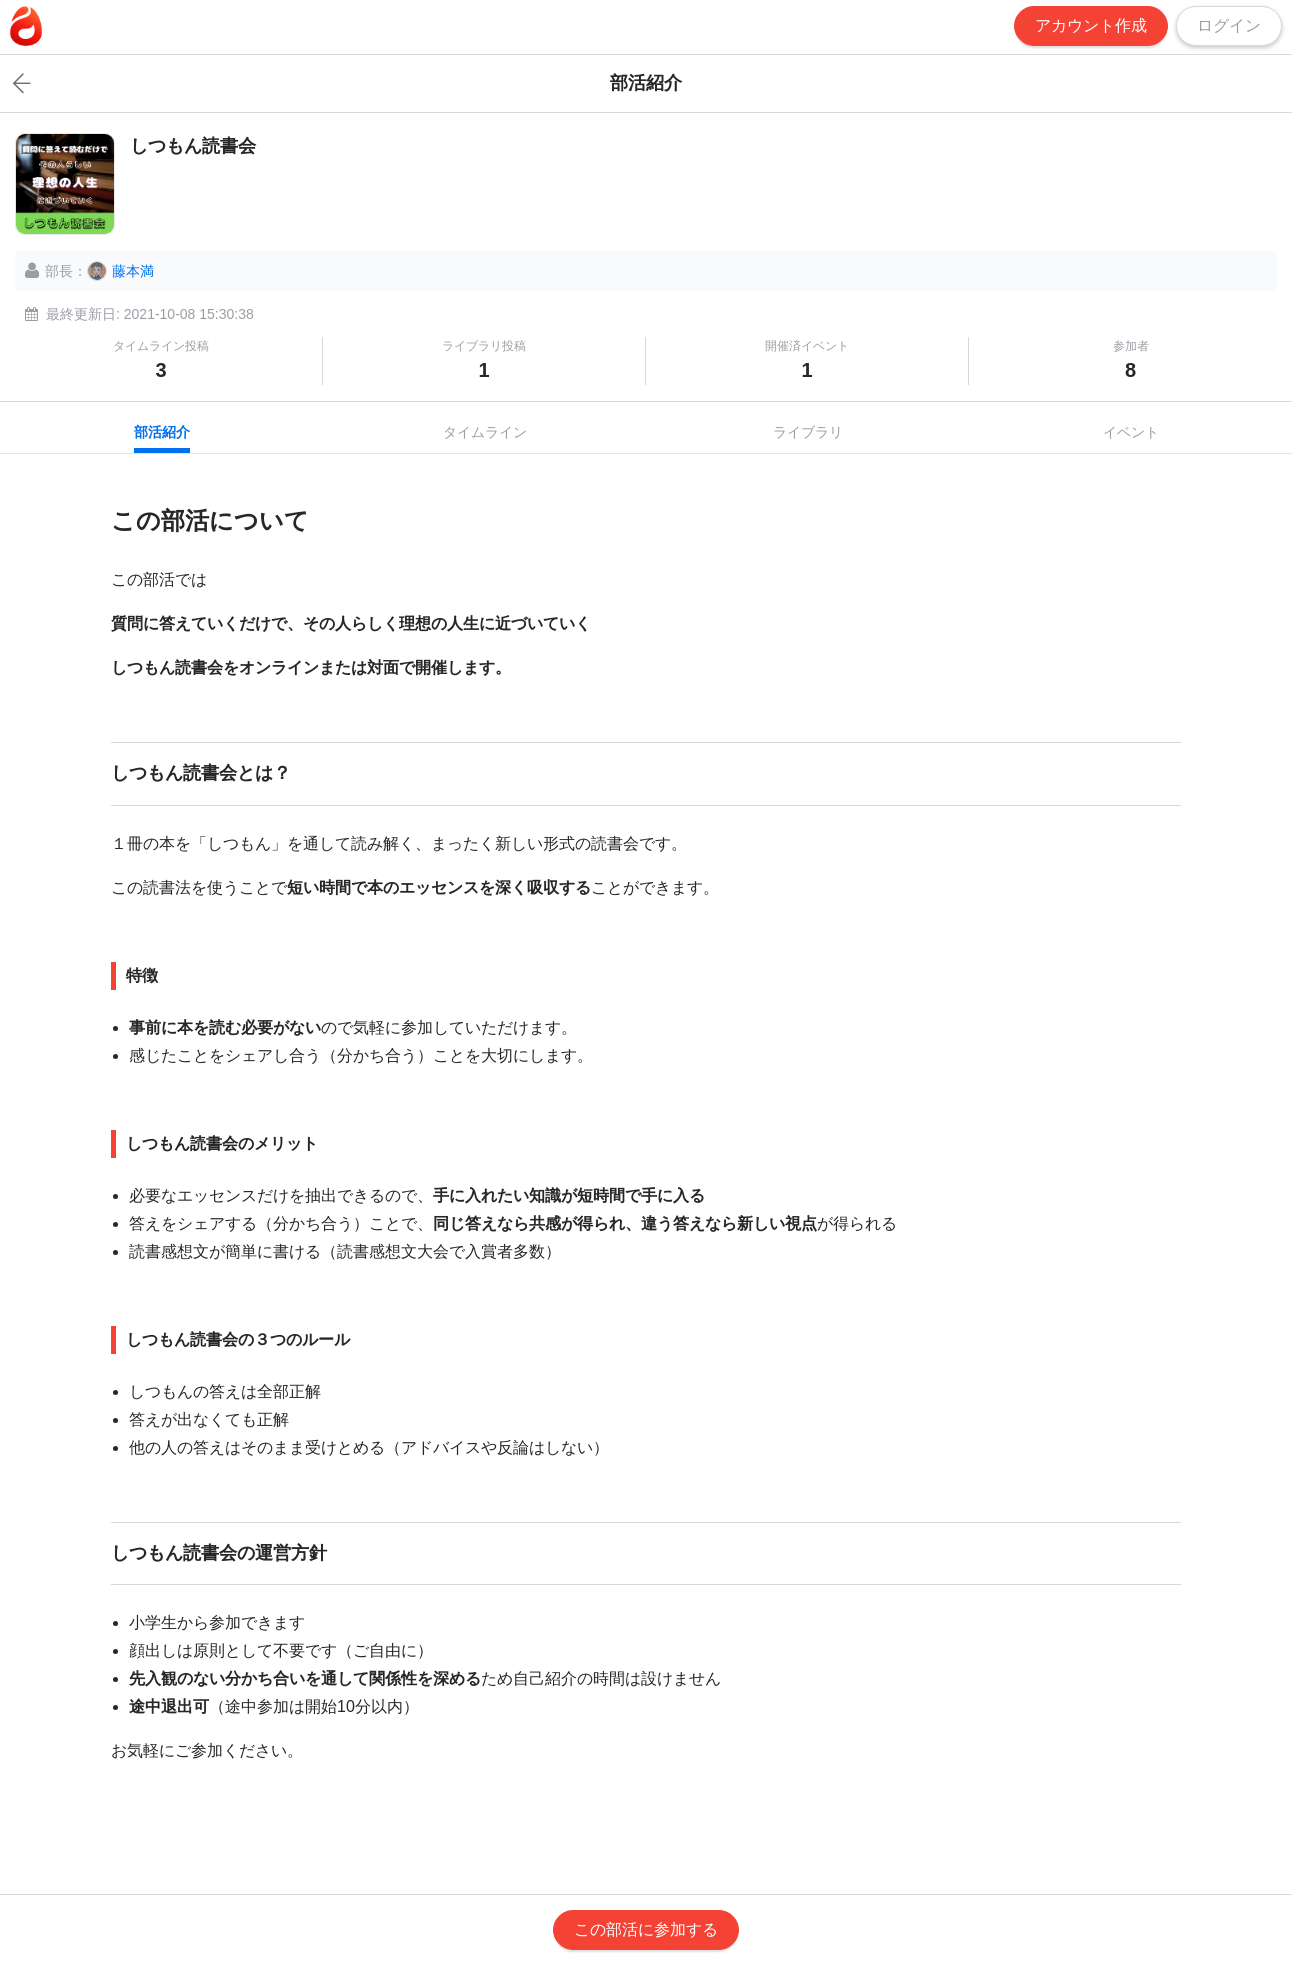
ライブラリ (808, 432)
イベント (1131, 432)
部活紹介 (162, 432)
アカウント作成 (1091, 25)
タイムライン (485, 432)
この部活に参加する (646, 1929)
